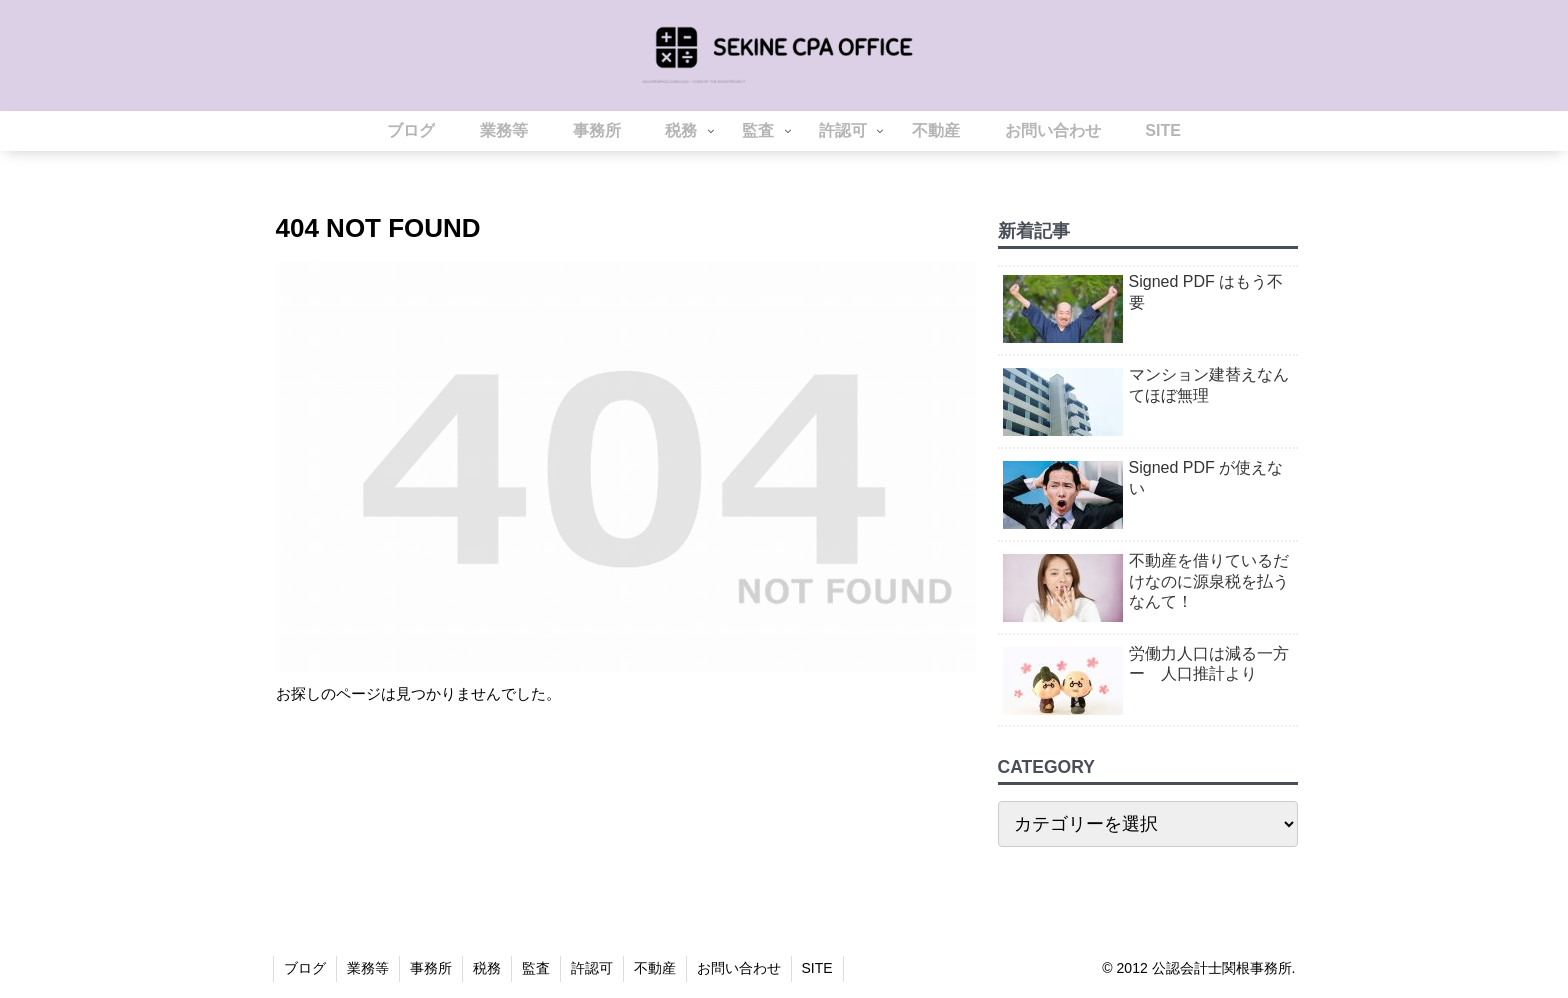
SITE (817, 968)
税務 (487, 968)
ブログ (305, 968)
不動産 (655, 968)
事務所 (431, 968)
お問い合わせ (739, 968)
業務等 (368, 968)
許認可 (592, 968)
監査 (536, 968)
